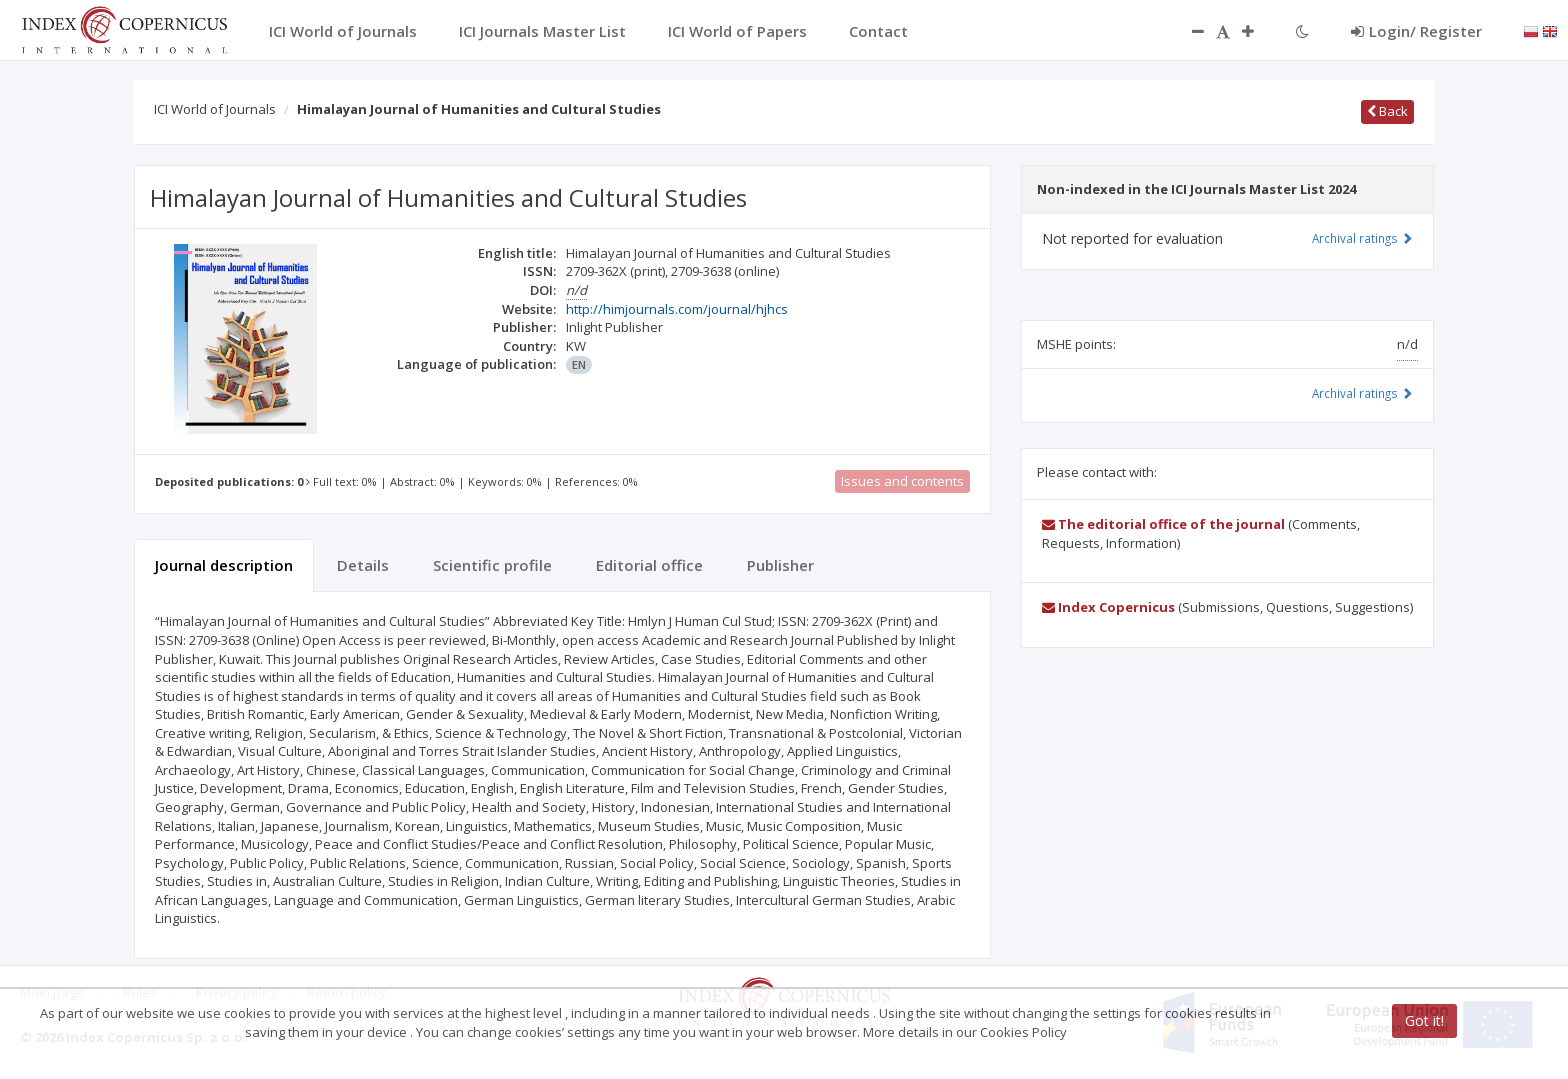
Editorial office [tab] (649, 565)
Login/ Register (1416, 31)
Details (363, 565)
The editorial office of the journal (1163, 524)
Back (1387, 111)
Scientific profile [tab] (492, 565)
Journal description (224, 565)
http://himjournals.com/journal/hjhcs (677, 309)
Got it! (1424, 1020)
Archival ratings (1362, 238)
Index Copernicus (1108, 607)
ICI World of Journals (215, 109)
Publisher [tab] (780, 565)
